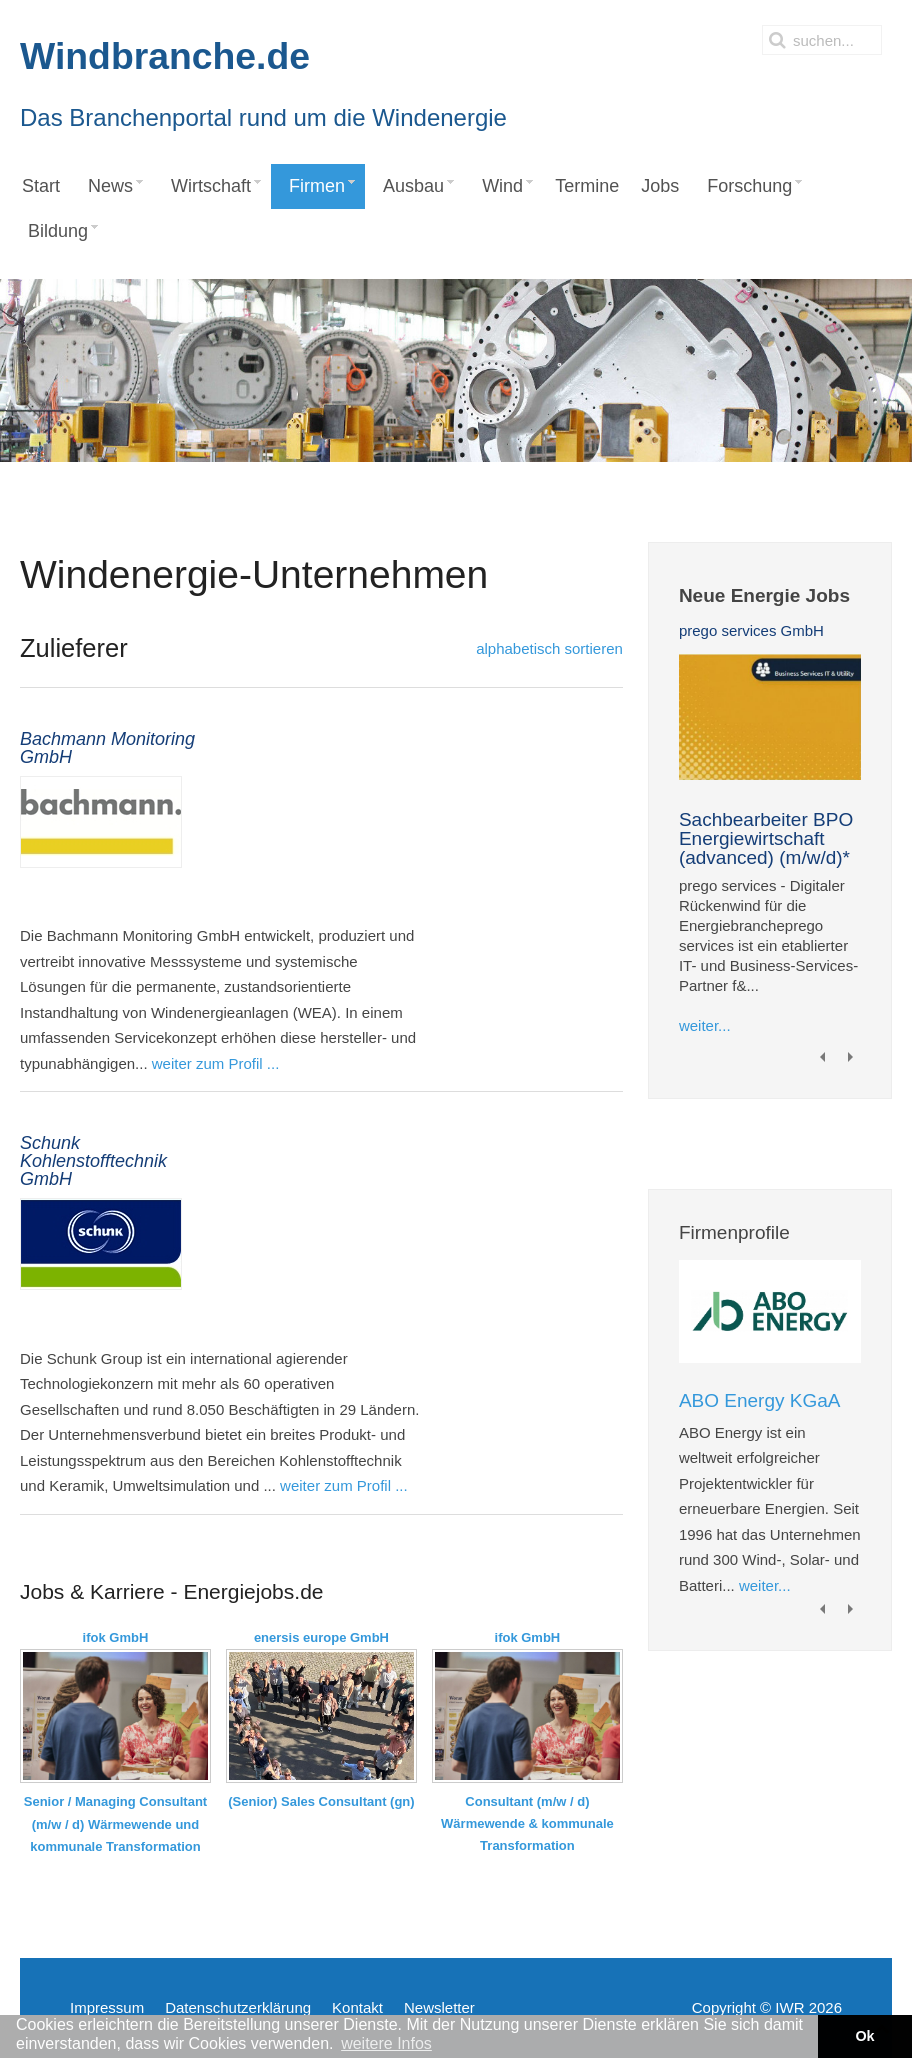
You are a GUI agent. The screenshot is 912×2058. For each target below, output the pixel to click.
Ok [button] (864, 2036)
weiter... (705, 1025)
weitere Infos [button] (386, 2043)
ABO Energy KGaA (760, 1400)
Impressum (107, 2007)
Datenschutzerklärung (238, 2007)
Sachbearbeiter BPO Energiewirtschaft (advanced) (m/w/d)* (766, 838)
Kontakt (357, 2007)
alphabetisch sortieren (549, 648)
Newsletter (439, 2007)
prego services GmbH (751, 630)
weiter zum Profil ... (216, 1063)
